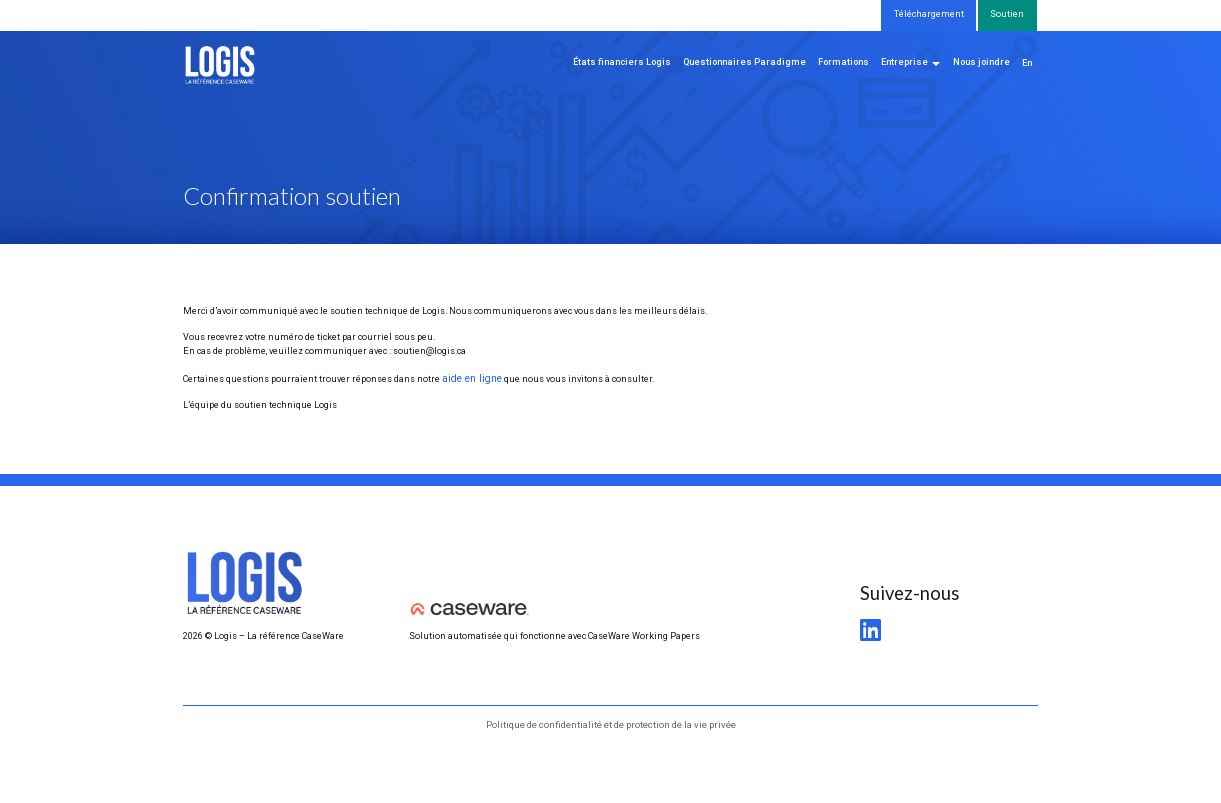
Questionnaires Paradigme (744, 62)
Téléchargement (929, 14)
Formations (843, 62)
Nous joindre (981, 62)
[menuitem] (1027, 64)
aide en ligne (469, 377)
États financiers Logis (622, 62)
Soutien (1007, 14)
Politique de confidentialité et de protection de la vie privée (611, 722)
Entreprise (904, 62)
